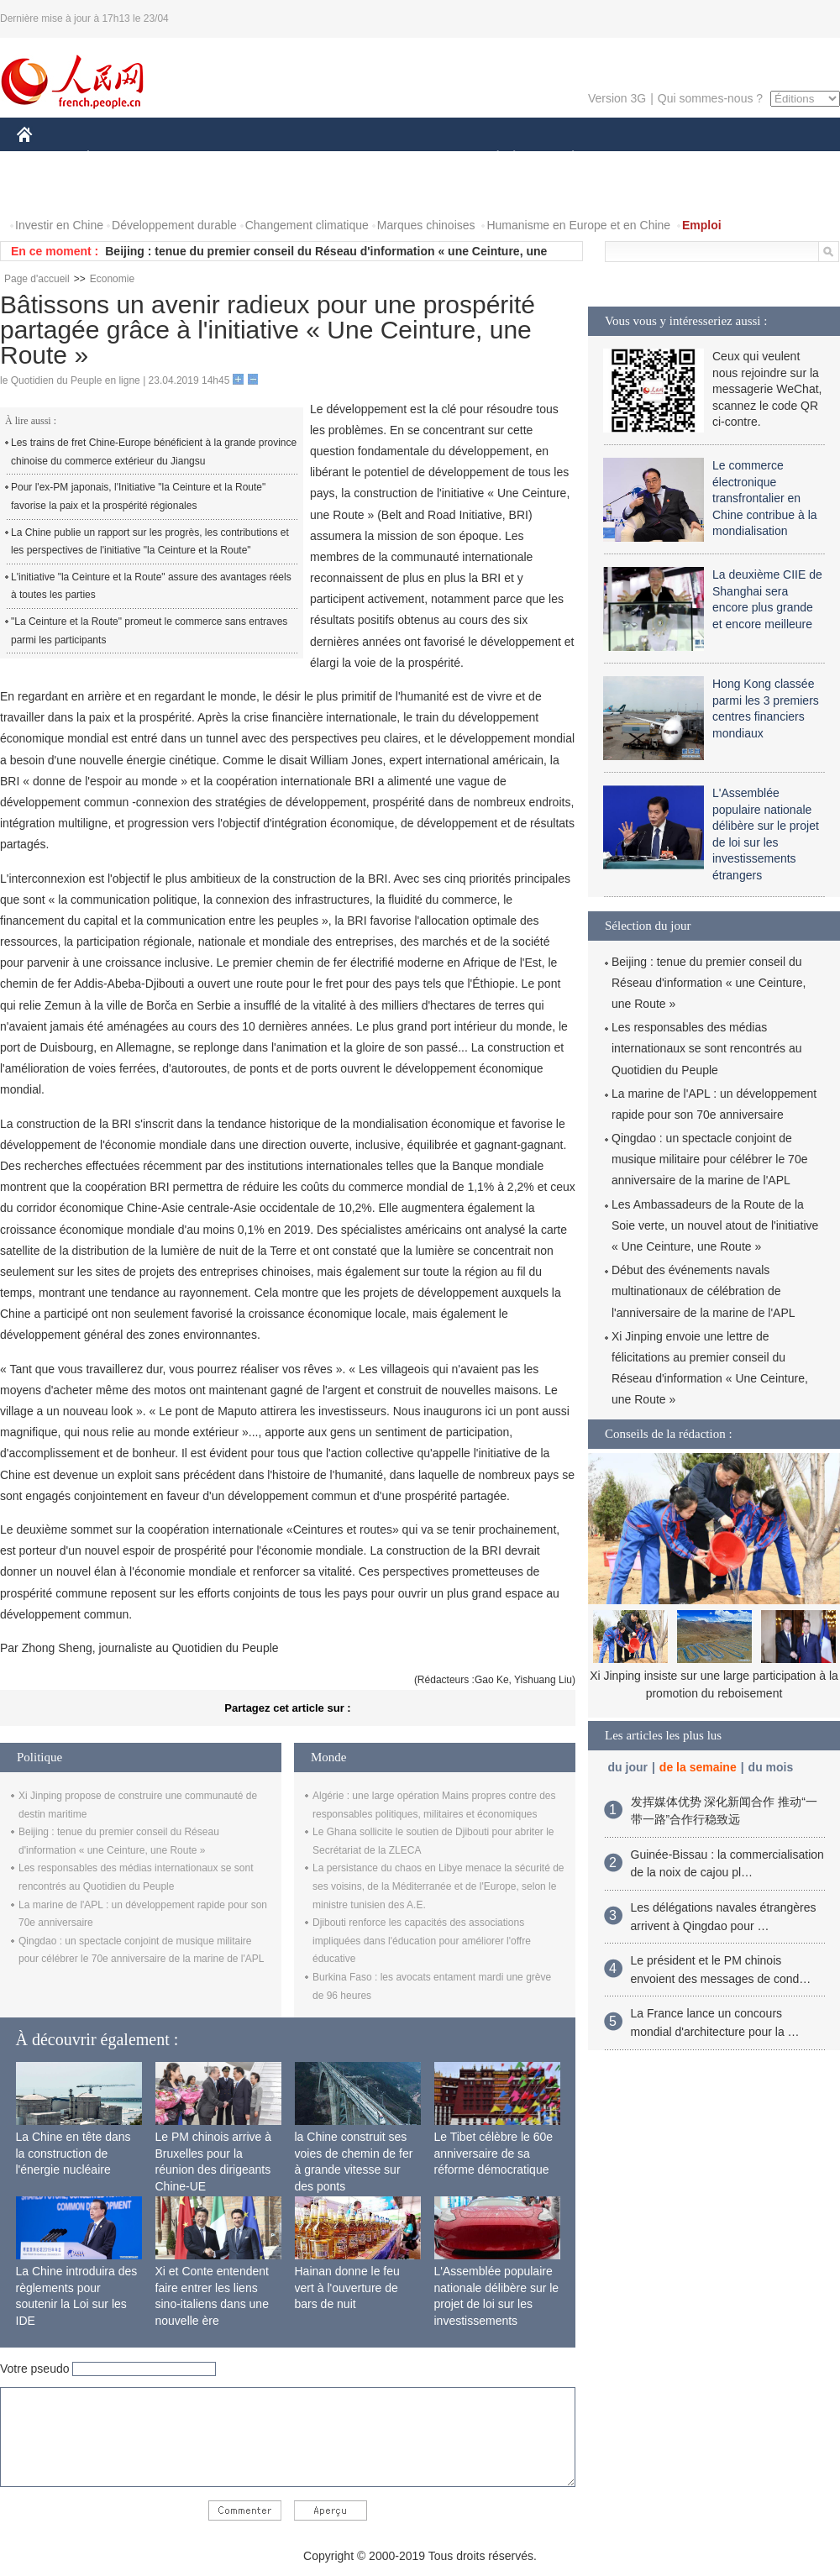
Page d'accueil (37, 279)
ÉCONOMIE (118, 158)
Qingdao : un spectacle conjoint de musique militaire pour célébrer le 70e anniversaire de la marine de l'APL (709, 1159)
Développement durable (174, 225)
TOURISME (703, 158)
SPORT (631, 158)
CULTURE (415, 158)
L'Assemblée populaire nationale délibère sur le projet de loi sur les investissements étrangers (496, 2303)
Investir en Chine (59, 225)
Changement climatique (307, 225)
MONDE (195, 158)
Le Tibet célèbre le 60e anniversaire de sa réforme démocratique (494, 2153)
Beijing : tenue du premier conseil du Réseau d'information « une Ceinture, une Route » (709, 982)
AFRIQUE (266, 158)
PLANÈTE (564, 158)
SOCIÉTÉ (489, 158)
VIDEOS (50, 192)
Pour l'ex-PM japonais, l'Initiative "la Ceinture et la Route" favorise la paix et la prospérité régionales (138, 496)
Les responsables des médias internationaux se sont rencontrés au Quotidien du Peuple (706, 1048)
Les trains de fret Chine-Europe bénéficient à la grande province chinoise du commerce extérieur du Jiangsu (154, 452)
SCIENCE (340, 158)
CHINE (45, 158)
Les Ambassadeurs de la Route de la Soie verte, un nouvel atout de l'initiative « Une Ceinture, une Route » (715, 1225)
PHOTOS (780, 158)
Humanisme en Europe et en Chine (578, 225)
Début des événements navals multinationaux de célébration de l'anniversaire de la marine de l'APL (703, 1291)
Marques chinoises (426, 225)
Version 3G (617, 98)
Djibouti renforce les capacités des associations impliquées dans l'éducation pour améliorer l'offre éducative (421, 1941)
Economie (112, 279)
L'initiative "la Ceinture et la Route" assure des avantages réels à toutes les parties (151, 586)
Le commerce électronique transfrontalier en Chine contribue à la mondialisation (764, 498)
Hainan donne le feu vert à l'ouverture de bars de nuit (347, 2287)
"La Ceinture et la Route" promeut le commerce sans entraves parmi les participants (149, 631)
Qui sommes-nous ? (710, 98)
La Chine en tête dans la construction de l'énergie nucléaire (73, 2153)
